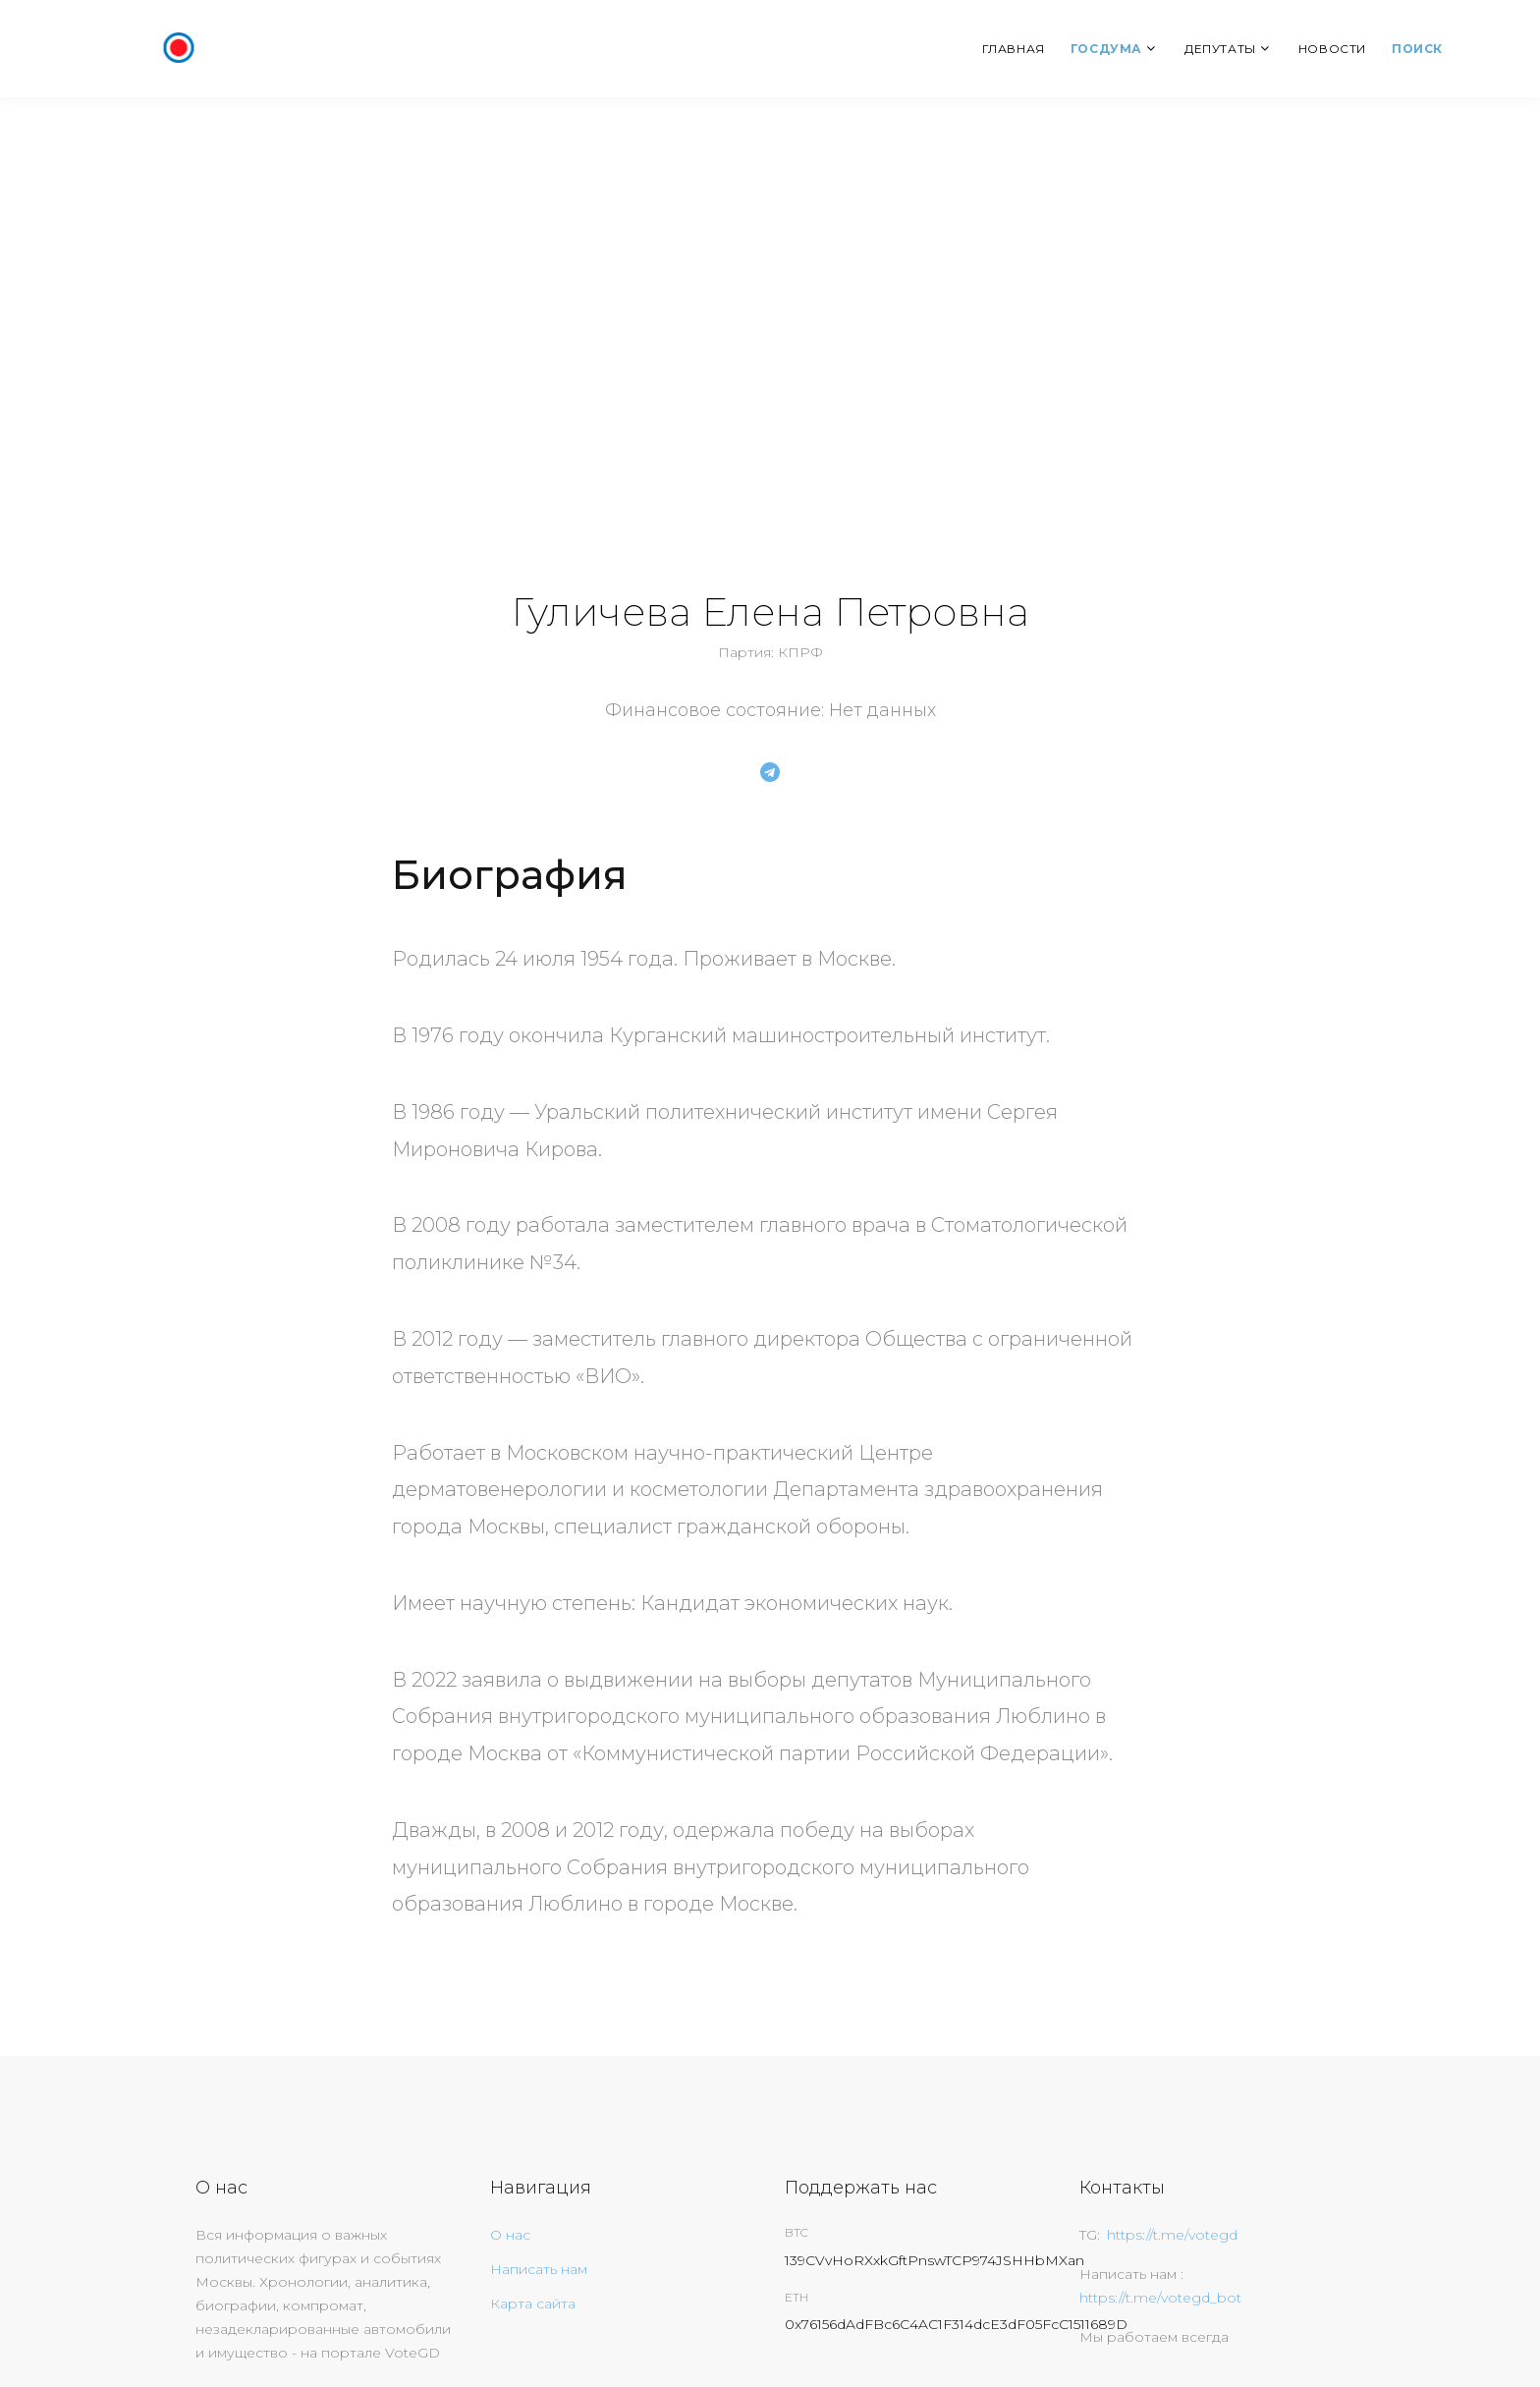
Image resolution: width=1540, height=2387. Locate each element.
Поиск (1417, 48)
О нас (510, 2235)
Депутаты (1220, 48)
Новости (1332, 48)
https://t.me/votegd (1172, 2235)
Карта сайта (533, 2303)
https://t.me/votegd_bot (1160, 2297)
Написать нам (538, 2269)
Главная (1013, 48)
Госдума (1106, 48)
